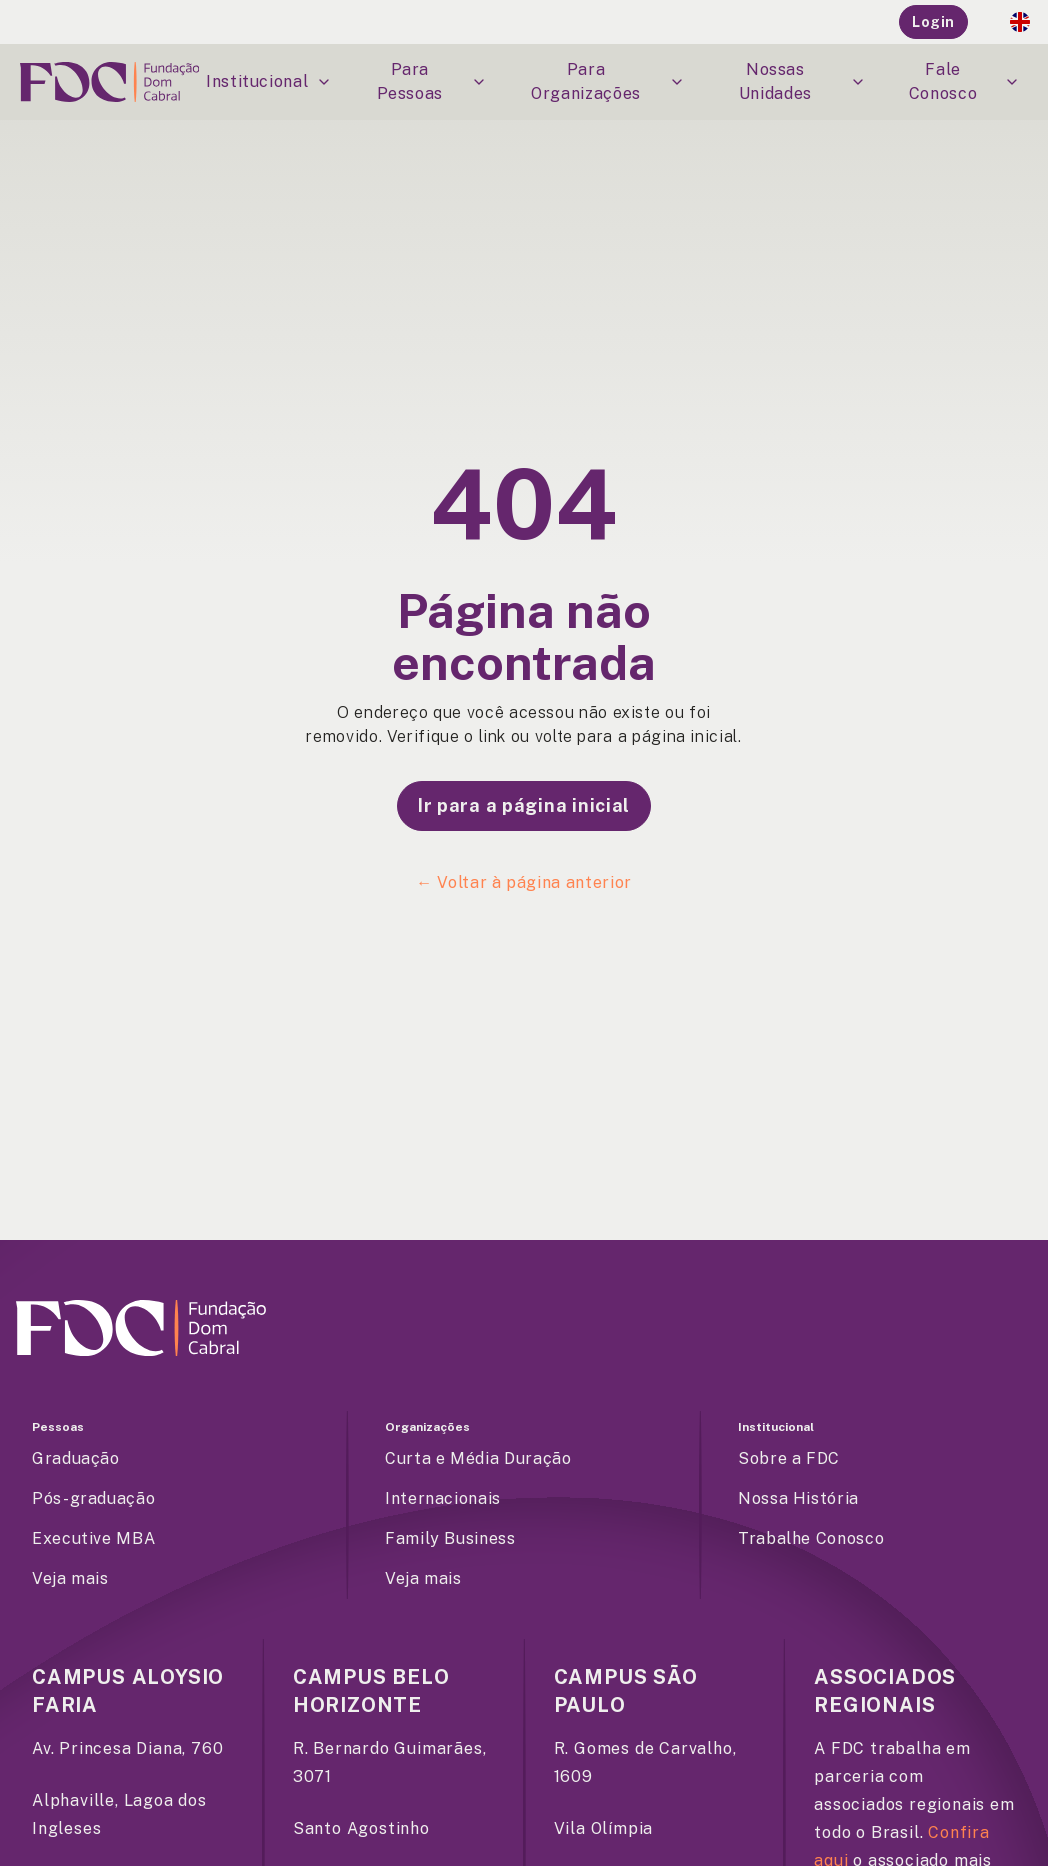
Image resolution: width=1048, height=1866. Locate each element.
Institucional (269, 81)
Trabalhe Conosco (811, 1538)
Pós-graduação (93, 1498)
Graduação (76, 1458)
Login (933, 22)
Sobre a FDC (789, 1458)
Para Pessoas (432, 81)
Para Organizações (608, 81)
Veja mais (70, 1578)
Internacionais (443, 1498)
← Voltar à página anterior (524, 882)
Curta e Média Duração (478, 1458)
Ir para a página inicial (524, 805)
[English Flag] (1020, 22)
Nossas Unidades (802, 81)
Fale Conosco (964, 81)
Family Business (450, 1538)
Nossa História (798, 1498)
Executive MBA (93, 1538)
